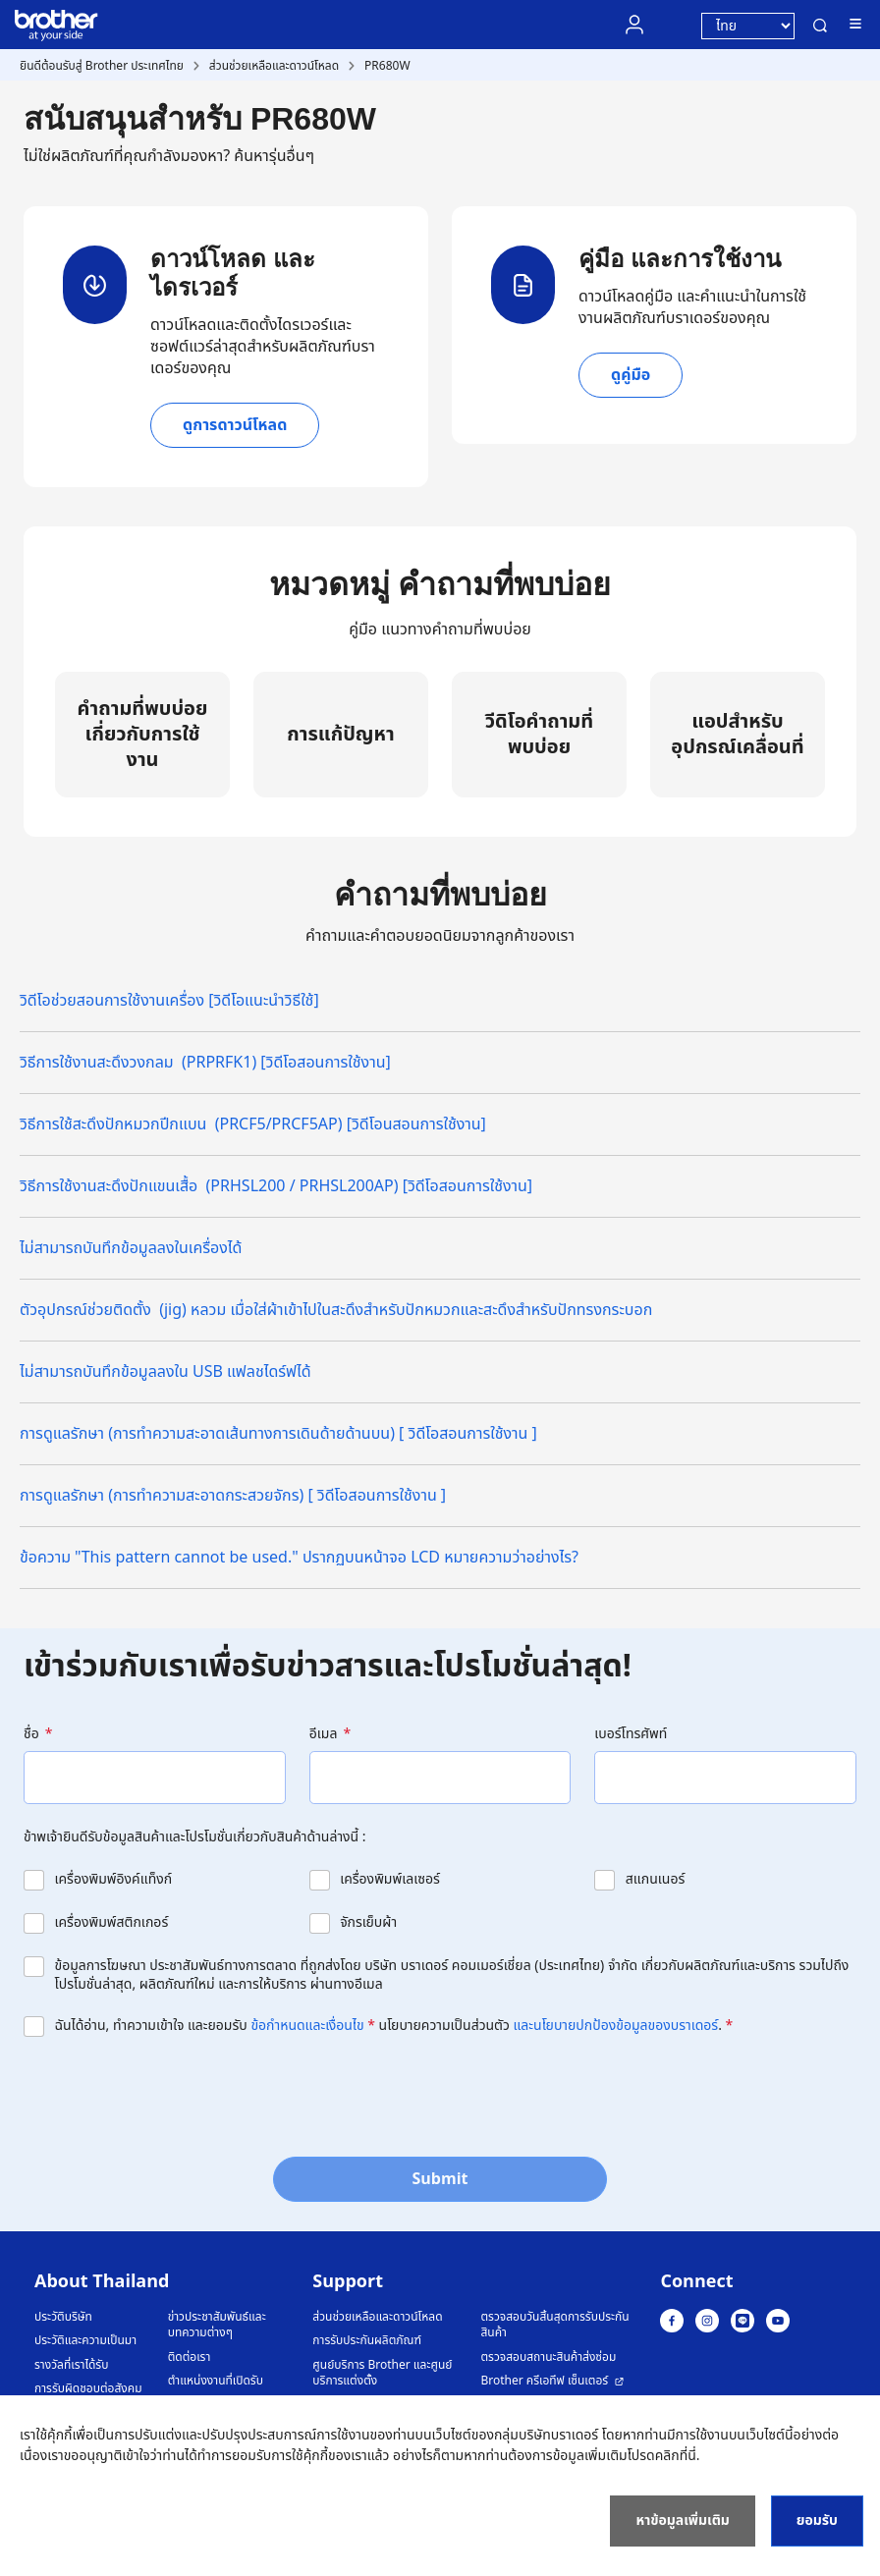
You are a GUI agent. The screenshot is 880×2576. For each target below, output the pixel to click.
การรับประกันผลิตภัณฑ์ (366, 2340)
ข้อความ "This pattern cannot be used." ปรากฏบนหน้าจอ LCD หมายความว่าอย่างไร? (299, 1557)
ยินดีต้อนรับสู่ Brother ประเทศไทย (102, 66)
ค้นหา (820, 25)
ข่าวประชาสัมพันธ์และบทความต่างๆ (217, 2325)
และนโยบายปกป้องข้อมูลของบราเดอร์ (616, 2025)
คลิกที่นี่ (675, 2455)
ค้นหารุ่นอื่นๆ (274, 156)
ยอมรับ (817, 2520)
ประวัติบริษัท (63, 2317)
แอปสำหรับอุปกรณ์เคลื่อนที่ (737, 734)
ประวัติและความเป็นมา (85, 2340)
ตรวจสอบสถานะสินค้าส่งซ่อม (548, 2357)
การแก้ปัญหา (340, 734)
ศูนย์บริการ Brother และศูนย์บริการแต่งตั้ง (382, 2373)
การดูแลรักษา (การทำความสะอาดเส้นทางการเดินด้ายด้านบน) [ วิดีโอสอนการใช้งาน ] (278, 1434)
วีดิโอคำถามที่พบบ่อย (539, 734)
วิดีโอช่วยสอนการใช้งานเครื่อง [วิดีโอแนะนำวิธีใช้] (169, 1001)
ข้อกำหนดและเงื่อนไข (306, 2025)
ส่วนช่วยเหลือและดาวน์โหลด (274, 66)
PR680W (387, 66)
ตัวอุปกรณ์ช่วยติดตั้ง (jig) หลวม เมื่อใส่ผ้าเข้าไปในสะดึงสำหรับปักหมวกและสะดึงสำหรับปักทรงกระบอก (336, 1310)
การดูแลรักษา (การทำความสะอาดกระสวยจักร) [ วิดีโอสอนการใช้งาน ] (233, 1495)
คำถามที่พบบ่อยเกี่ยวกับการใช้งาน (143, 734)
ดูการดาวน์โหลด (235, 425)
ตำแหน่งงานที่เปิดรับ (215, 2381)
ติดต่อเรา (189, 2357)
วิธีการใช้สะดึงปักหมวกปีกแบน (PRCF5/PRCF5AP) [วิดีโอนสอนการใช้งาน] (253, 1124)
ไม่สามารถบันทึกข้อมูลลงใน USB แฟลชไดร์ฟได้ (165, 1372)
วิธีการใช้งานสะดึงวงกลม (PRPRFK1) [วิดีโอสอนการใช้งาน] (205, 1062)
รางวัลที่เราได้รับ (71, 2365)
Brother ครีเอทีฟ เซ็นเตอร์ (544, 2381)
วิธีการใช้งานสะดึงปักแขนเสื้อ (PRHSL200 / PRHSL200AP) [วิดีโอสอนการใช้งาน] (276, 1186)
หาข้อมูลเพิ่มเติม (682, 2520)
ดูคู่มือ (630, 375)
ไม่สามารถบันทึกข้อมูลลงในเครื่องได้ (131, 1248)
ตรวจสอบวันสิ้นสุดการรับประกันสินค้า (554, 2325)
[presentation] (173, 2094)
